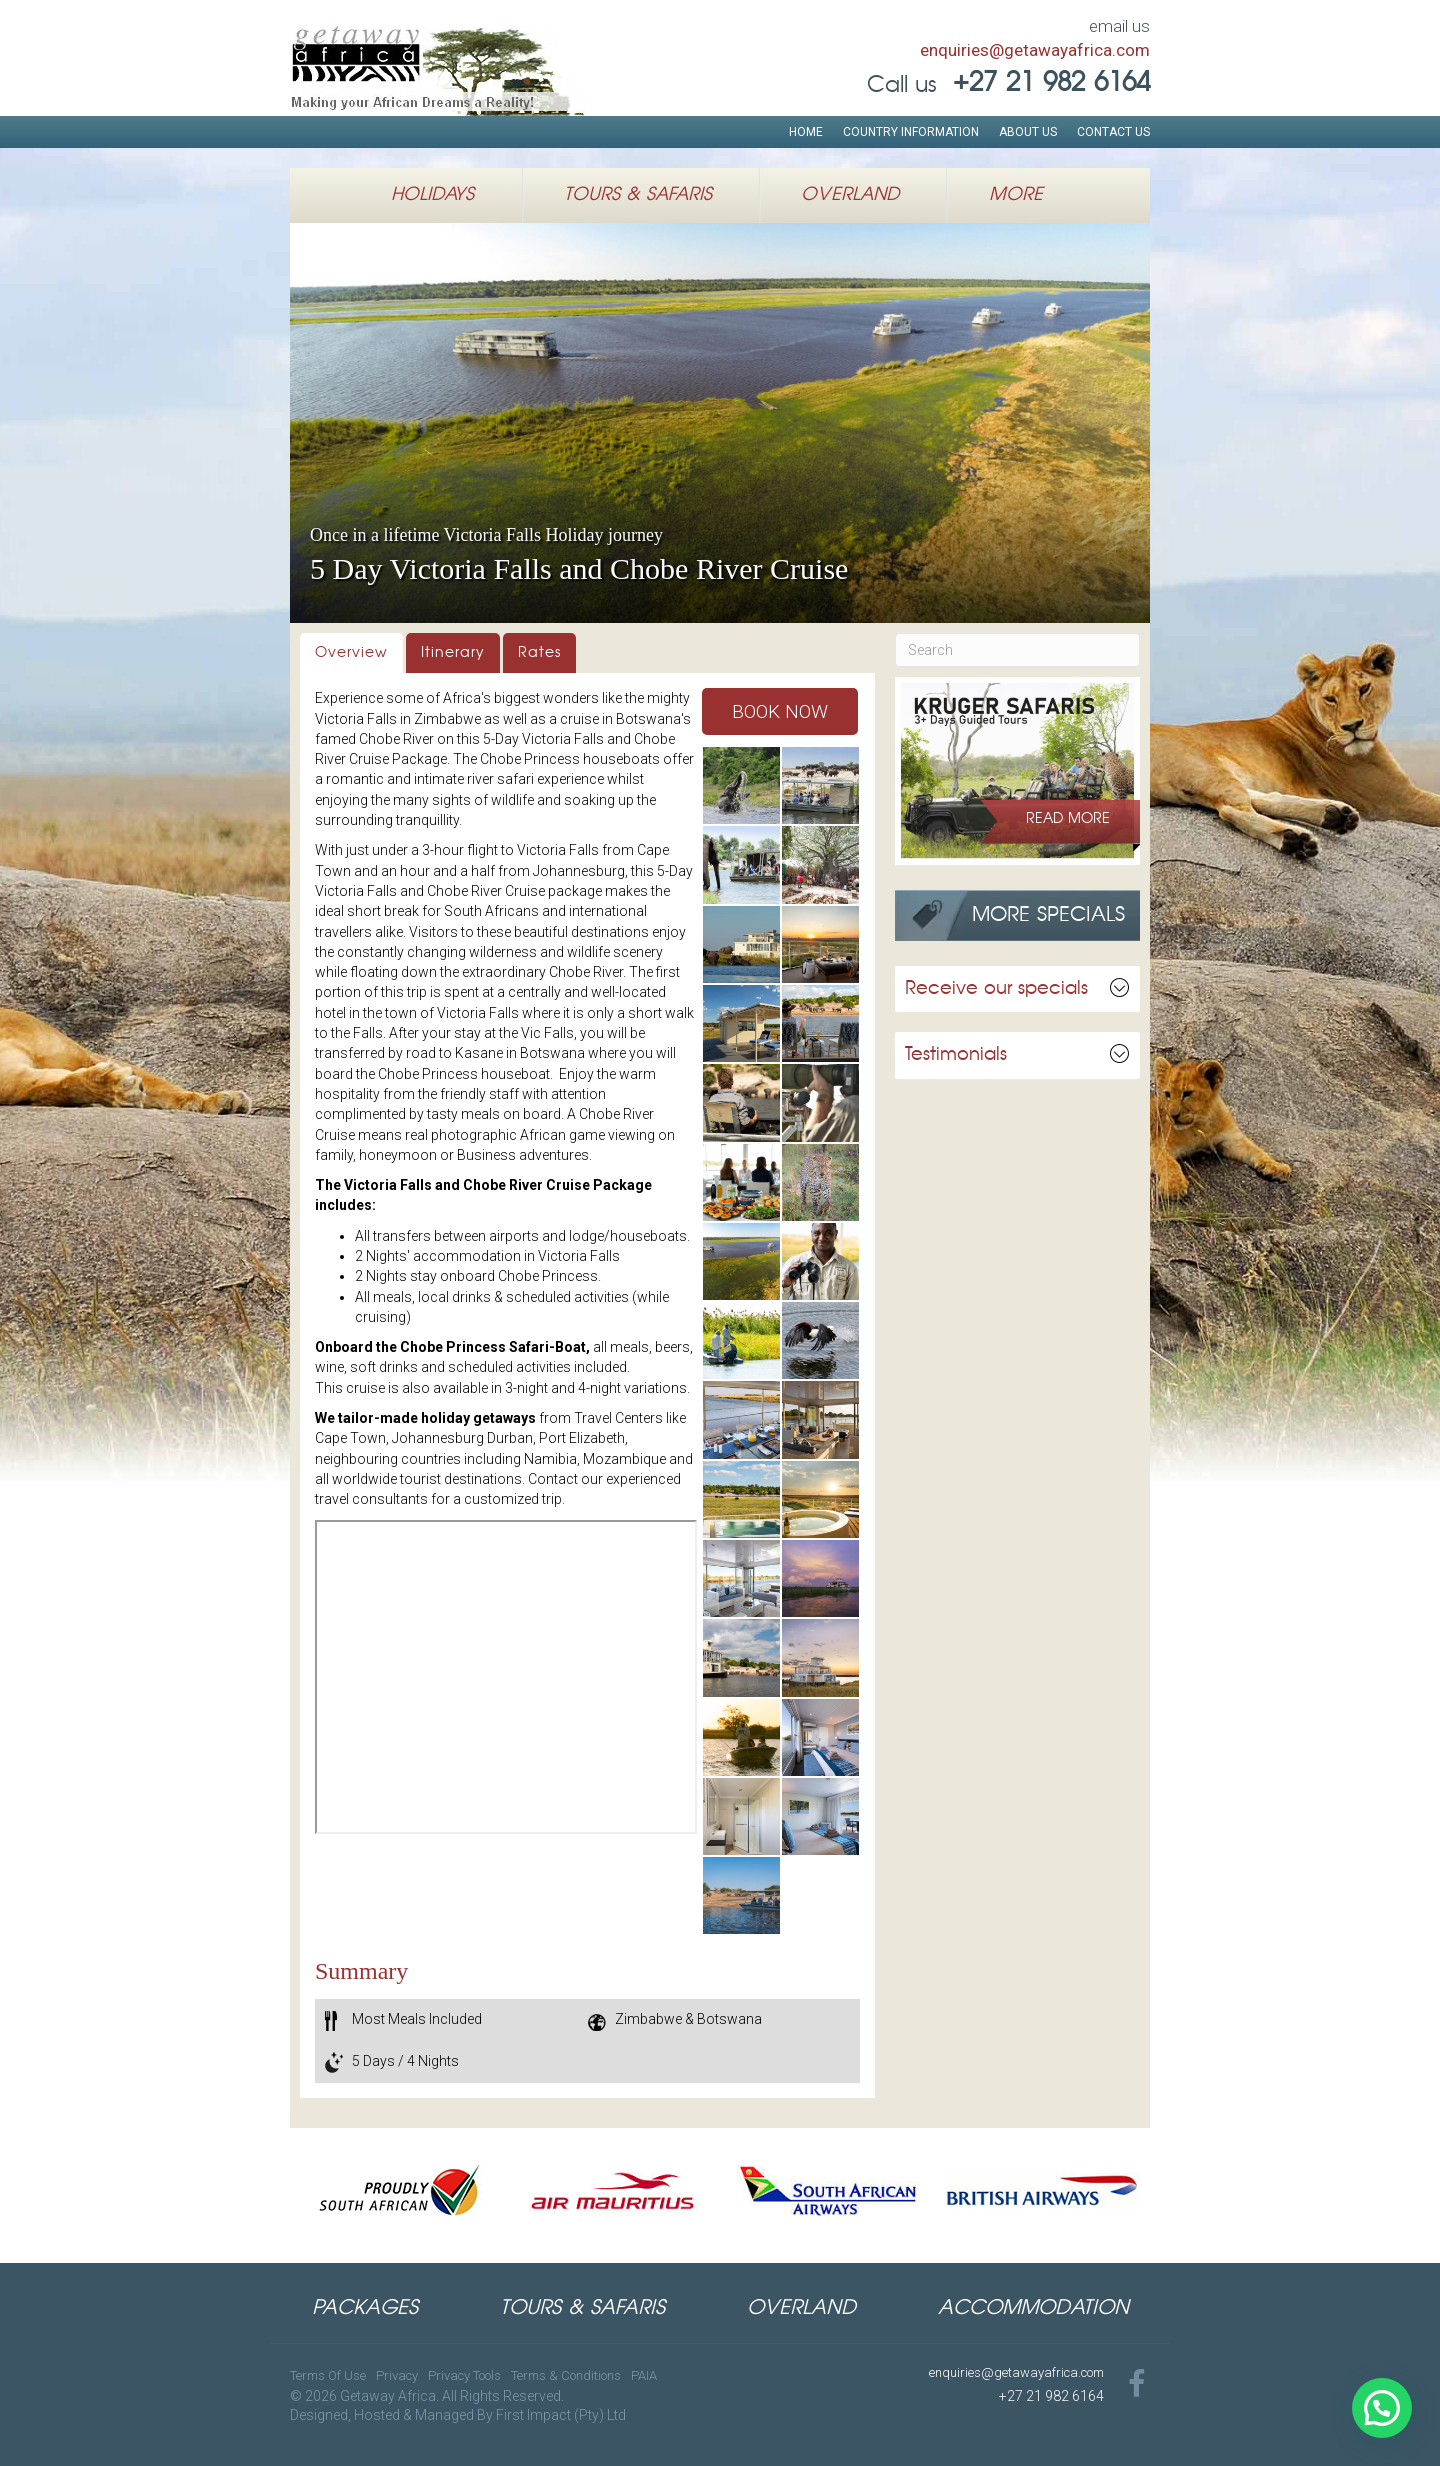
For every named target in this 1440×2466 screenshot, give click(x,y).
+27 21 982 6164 (1051, 2396)
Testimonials (956, 1055)
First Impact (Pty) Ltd (561, 2415)
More (1016, 195)
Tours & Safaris (638, 195)
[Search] (1017, 650)
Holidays (432, 195)
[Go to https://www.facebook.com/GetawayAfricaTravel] (1137, 2385)
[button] (780, 711)
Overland (850, 195)
